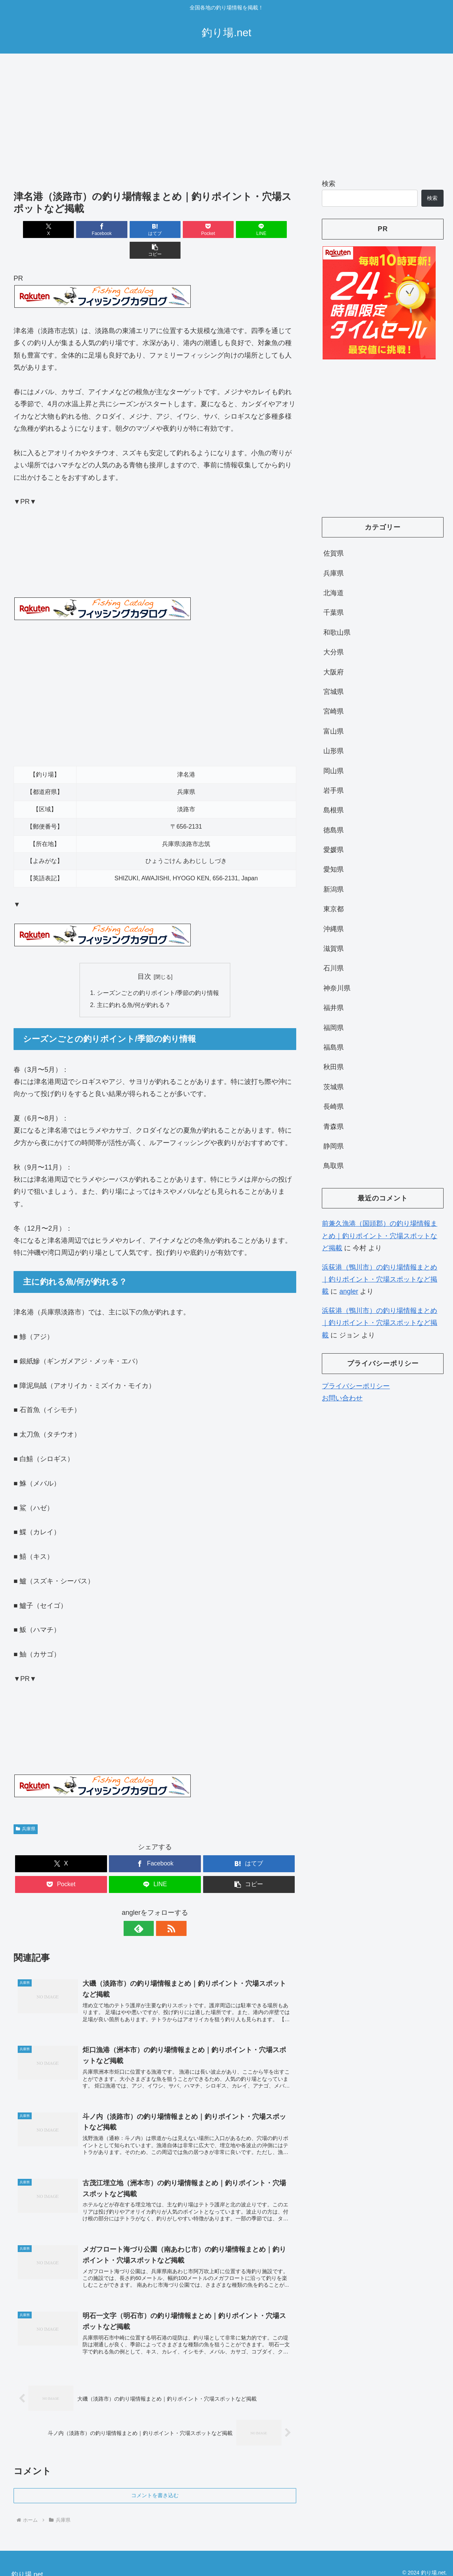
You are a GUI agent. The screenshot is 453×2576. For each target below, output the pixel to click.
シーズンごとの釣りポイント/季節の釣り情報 (158, 972)
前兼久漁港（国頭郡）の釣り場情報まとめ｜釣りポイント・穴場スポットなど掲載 (379, 1236)
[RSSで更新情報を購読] (163, 1908)
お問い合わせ (342, 1398)
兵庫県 (25, 1808)
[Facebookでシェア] (83, 229)
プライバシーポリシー (356, 1386)
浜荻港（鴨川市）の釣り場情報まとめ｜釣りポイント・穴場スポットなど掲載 (379, 1279)
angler (348, 1291)
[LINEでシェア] (226, 229)
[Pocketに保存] (178, 229)
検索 (328, 183)
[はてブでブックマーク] (131, 229)
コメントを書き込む (155, 2478)
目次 (144, 955)
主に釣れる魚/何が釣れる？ (134, 984)
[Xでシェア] (36, 229)
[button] (273, 229)
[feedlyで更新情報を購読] (146, 1908)
